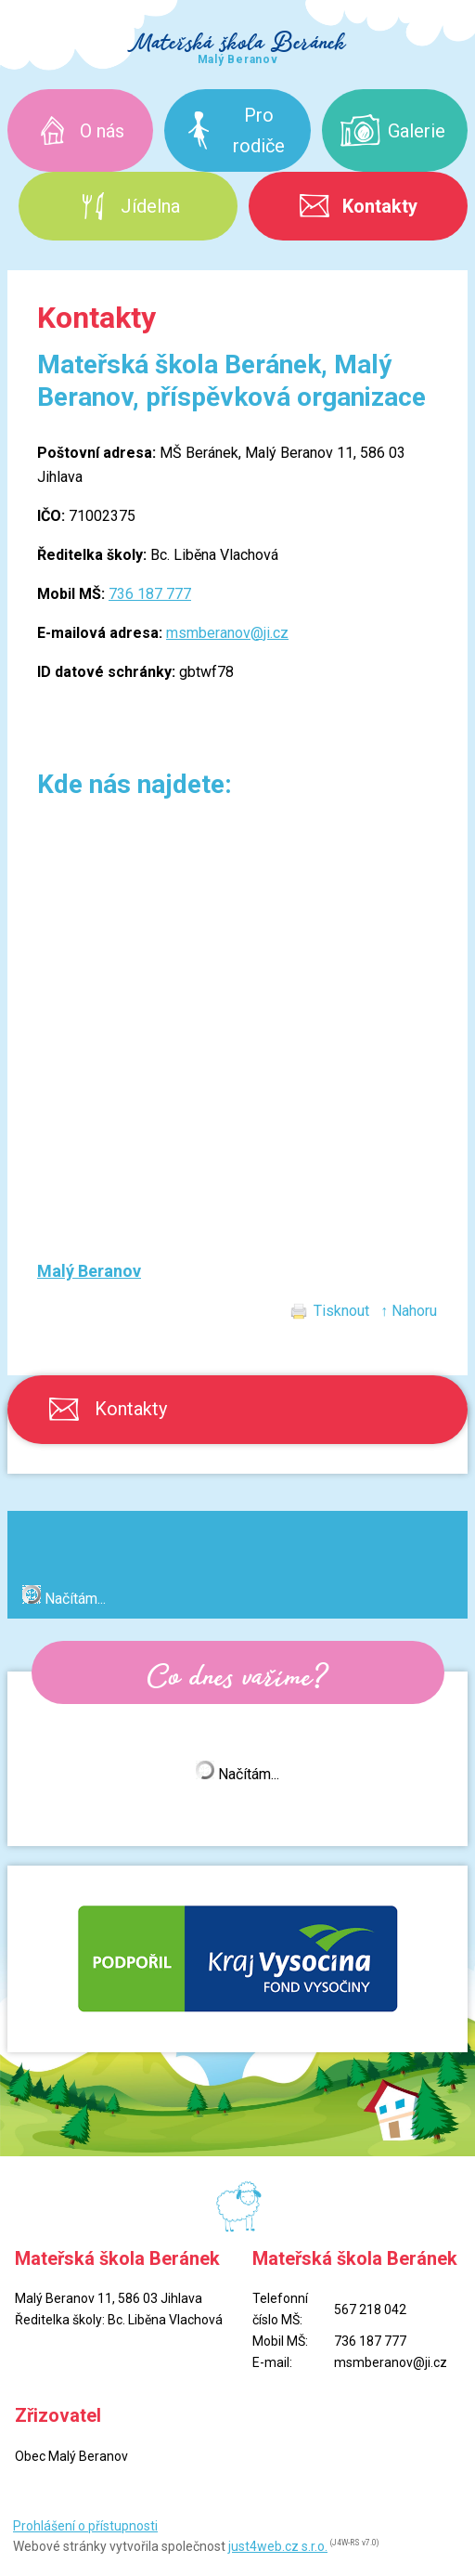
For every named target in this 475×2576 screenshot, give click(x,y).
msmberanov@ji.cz (227, 633)
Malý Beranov (89, 1271)
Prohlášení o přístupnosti (85, 2525)
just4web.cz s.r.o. (277, 2546)
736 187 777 (150, 594)
